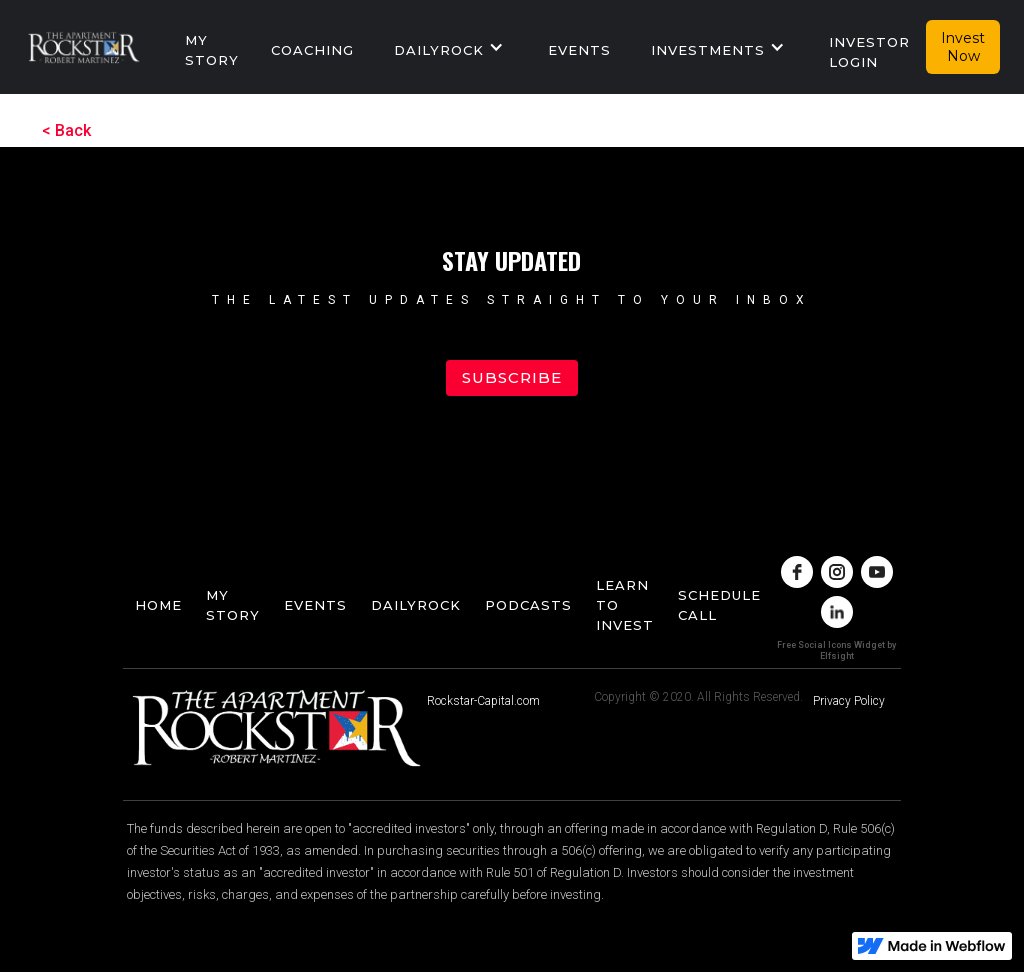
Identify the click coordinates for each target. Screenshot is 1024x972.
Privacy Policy (849, 701)
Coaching (312, 50)
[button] (451, 47)
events (579, 50)
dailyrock (416, 605)
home (158, 605)
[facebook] (797, 572)
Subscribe (512, 377)
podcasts (528, 605)
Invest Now (963, 47)
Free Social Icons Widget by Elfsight (836, 650)
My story (212, 50)
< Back (66, 130)
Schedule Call (719, 605)
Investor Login (869, 52)
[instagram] (837, 572)
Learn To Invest (625, 605)
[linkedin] (837, 612)
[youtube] (877, 572)
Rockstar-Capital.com (483, 701)
